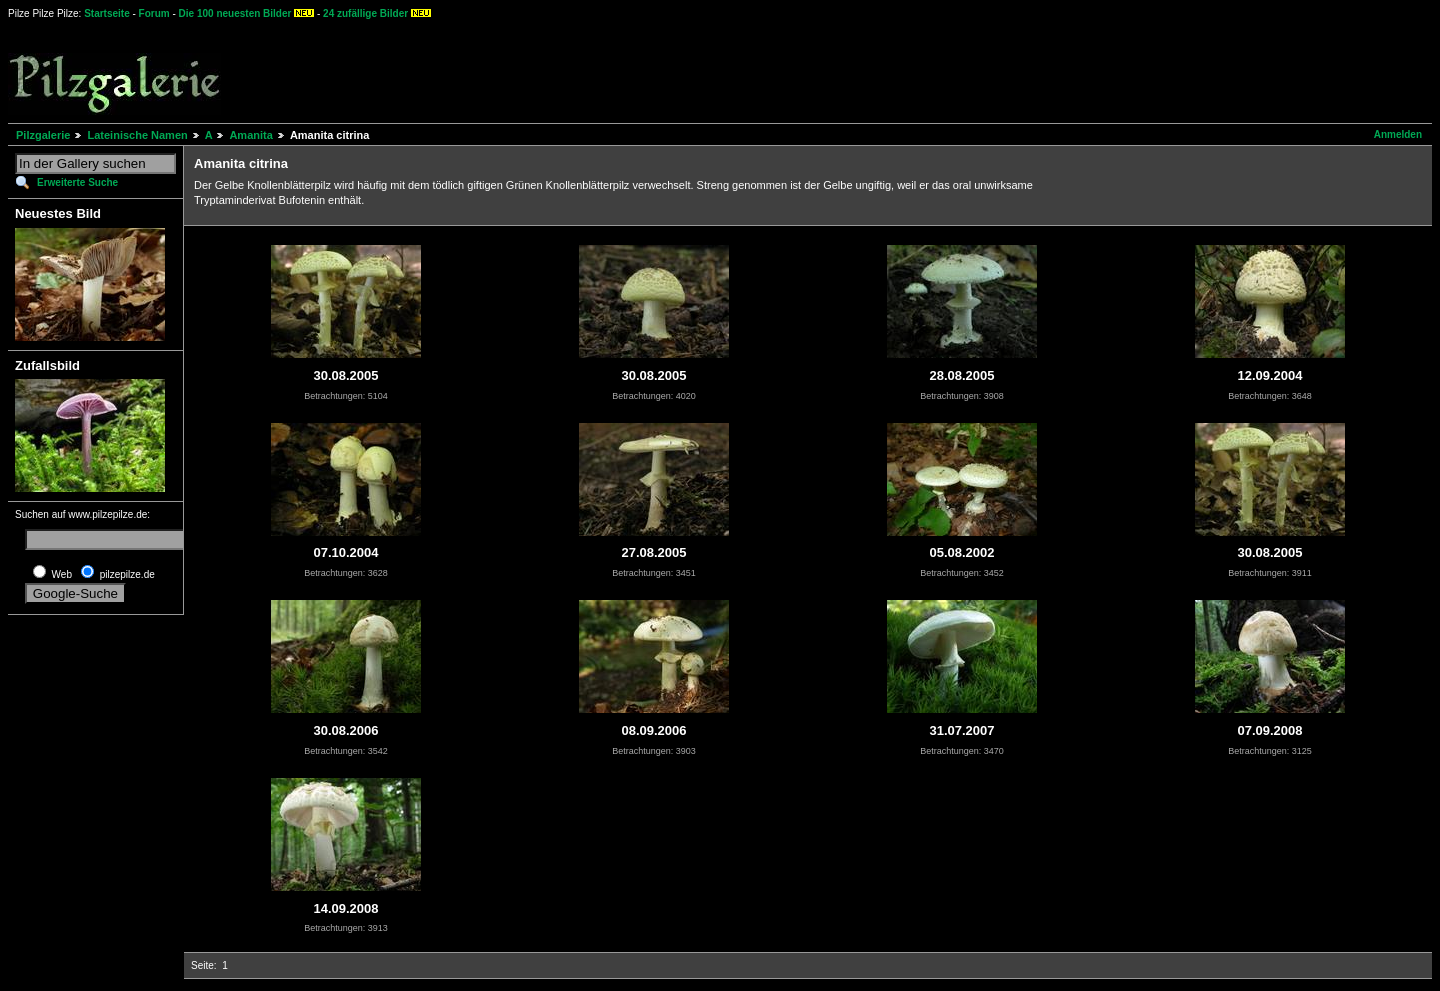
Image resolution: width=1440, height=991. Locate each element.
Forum (154, 13)
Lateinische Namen (137, 135)
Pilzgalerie (43, 135)
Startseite (107, 13)
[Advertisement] (741, 70)
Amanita (250, 135)
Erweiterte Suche (77, 182)
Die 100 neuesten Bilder (235, 13)
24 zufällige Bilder (365, 13)
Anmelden (1398, 134)
